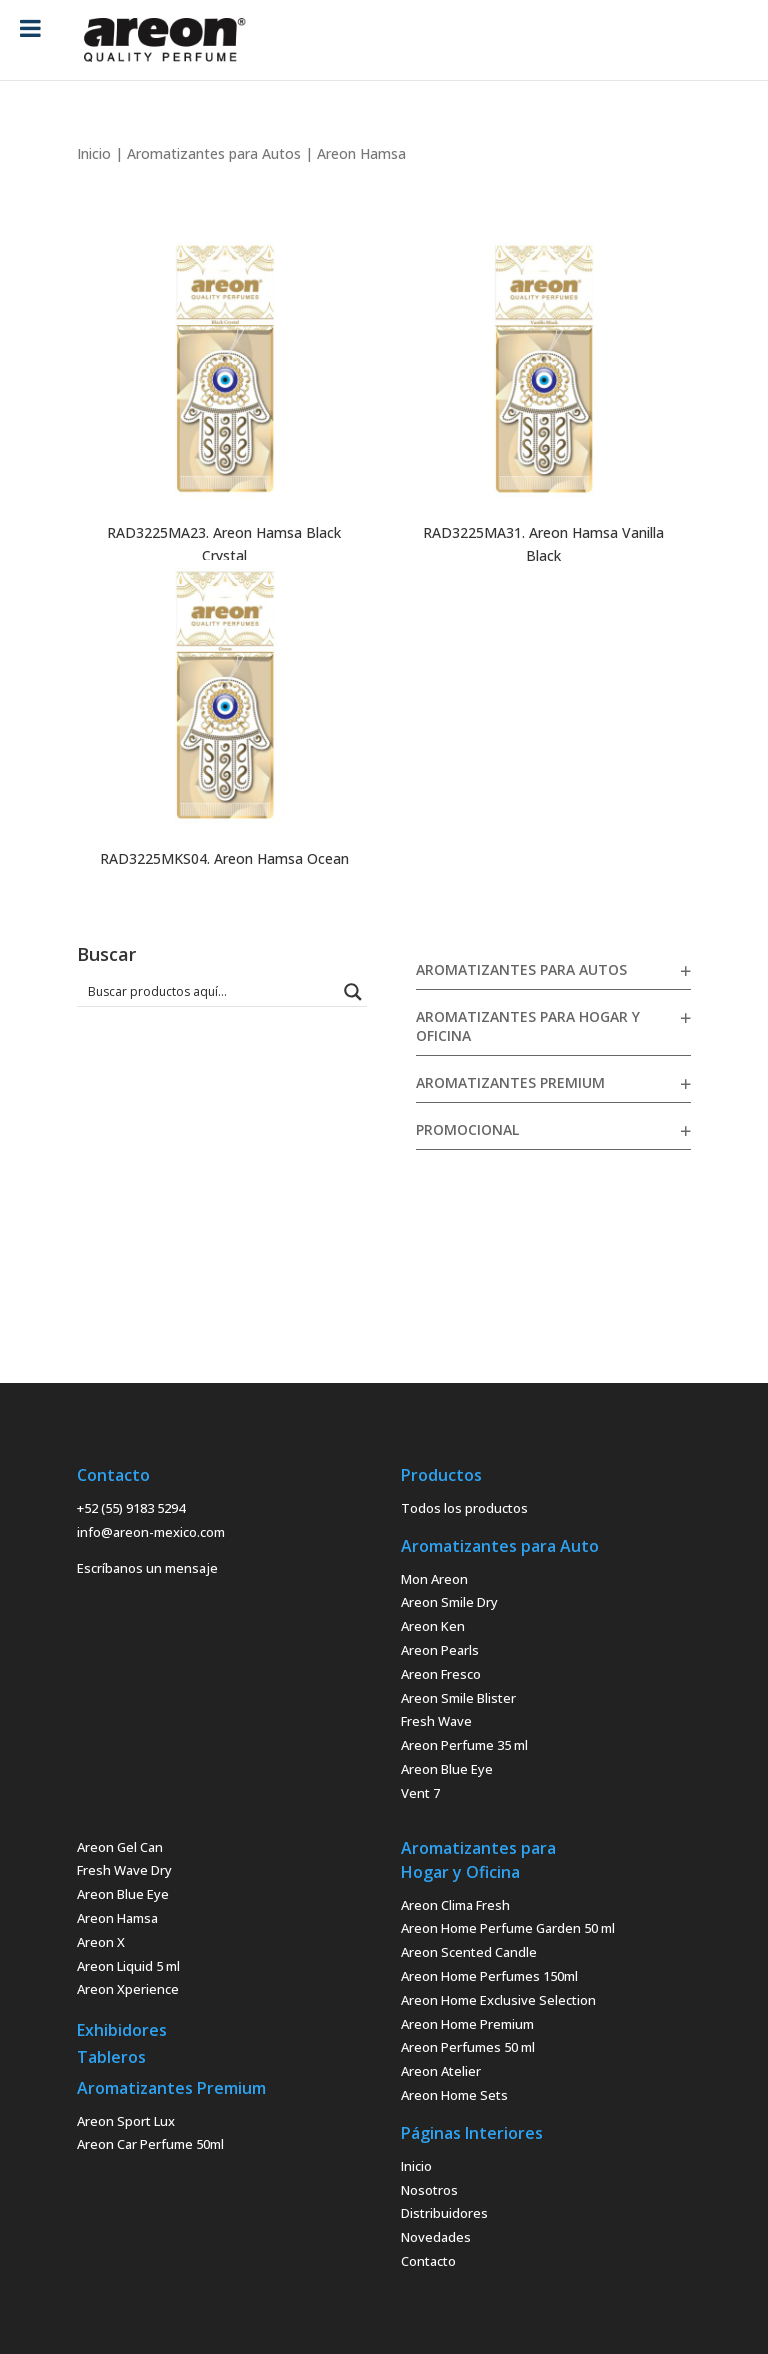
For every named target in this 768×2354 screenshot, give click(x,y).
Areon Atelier (441, 2071)
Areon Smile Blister (458, 1698)
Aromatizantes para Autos (214, 153)
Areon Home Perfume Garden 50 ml (508, 1928)
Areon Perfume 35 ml (464, 1745)
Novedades (436, 2237)
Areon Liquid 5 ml (128, 1966)
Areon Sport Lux (126, 2121)
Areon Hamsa (117, 1918)
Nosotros (429, 2190)
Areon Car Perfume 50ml (150, 2144)
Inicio (94, 153)
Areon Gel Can (120, 1847)
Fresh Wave (436, 1721)
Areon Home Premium (467, 2024)
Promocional (467, 1129)
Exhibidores (122, 2030)
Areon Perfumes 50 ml (468, 2047)
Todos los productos (464, 1508)
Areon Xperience (128, 1989)
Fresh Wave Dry (124, 1870)
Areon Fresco (441, 1674)
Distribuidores (444, 2213)
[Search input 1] (209, 991)
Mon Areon (434, 1579)
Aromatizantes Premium (510, 1082)
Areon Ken (433, 1626)
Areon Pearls (440, 1650)
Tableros (111, 2057)
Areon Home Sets (454, 2095)
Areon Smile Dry (449, 1602)
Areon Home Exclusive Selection (498, 2000)
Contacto (428, 2261)
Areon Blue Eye (447, 1769)
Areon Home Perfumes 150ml (489, 1976)
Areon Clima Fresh (455, 1905)
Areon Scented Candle (469, 1952)
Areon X (101, 1942)
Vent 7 (420, 1793)
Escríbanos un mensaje (147, 1568)
